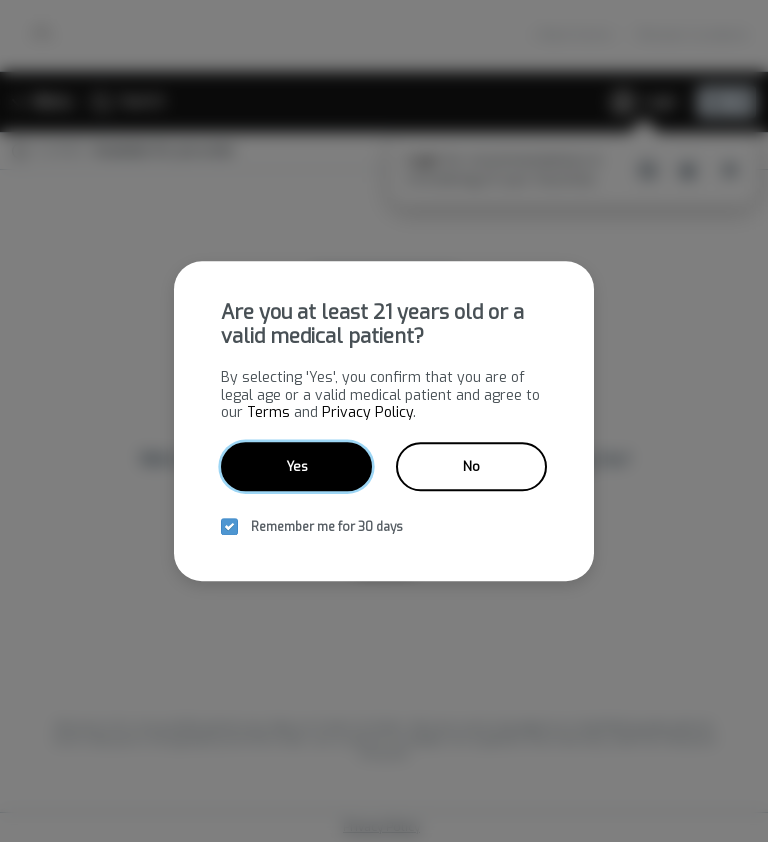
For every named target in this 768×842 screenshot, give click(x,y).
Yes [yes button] (297, 466)
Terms (268, 412)
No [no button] (471, 466)
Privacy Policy (367, 412)
